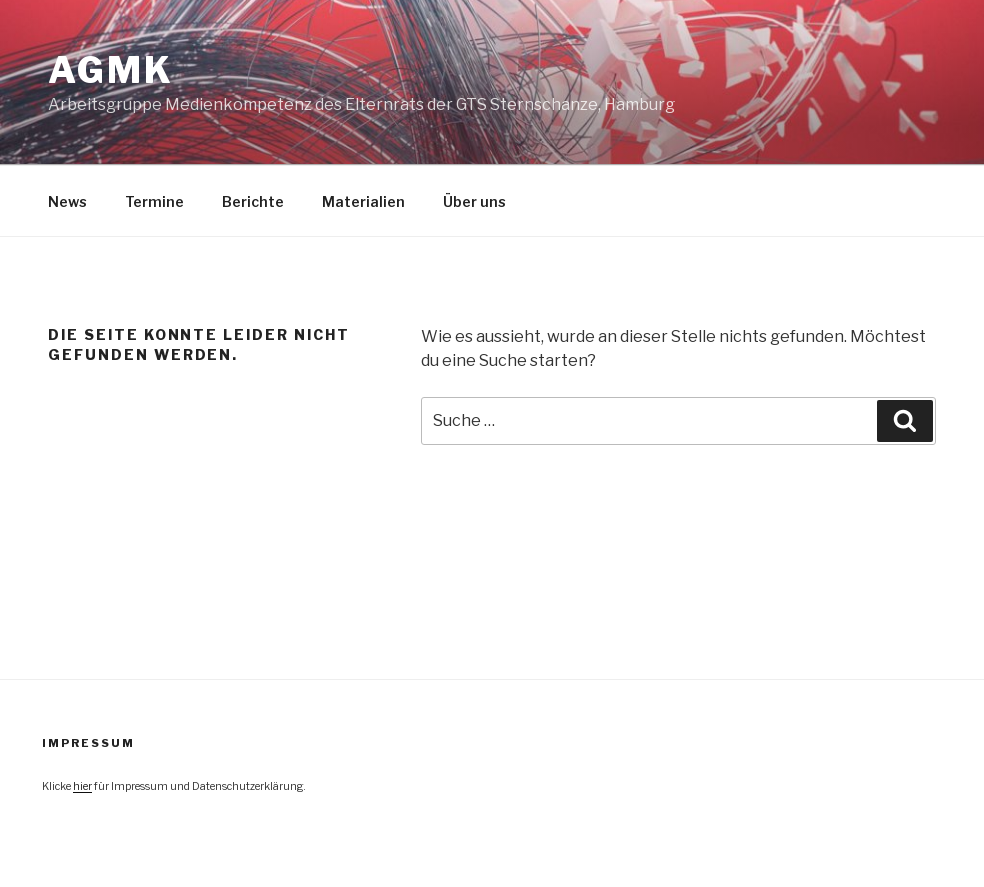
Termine (154, 201)
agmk (111, 70)
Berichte (253, 201)
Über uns (474, 201)
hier (82, 786)
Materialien (363, 201)
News (67, 201)
